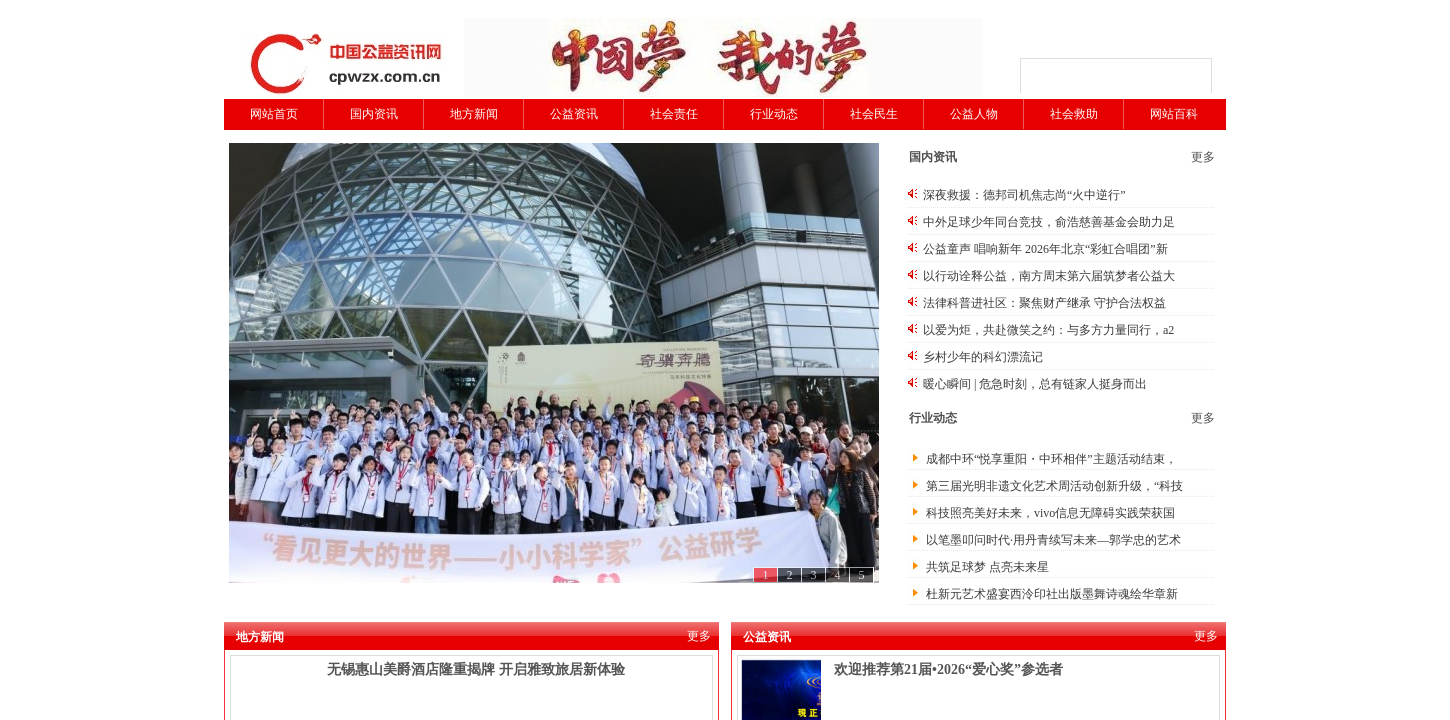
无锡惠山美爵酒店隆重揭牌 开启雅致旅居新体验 (476, 669)
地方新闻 (474, 114)
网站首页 (274, 114)
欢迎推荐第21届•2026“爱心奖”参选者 (948, 669)
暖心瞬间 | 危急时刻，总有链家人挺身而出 (1035, 384)
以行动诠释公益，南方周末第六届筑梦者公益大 (1049, 276)
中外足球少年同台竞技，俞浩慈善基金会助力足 (1049, 222)
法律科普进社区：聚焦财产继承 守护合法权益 (1044, 303)
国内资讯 (374, 114)
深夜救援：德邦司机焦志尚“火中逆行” (1024, 195)
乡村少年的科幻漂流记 (983, 357)
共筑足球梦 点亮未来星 (987, 567)
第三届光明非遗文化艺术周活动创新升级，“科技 (1054, 486)
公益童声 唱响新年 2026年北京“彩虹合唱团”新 (1045, 249)
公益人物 (974, 114)
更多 (1203, 157)
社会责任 (674, 114)
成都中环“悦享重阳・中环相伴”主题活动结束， (1051, 459)
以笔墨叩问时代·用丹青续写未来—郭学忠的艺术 (1053, 540)
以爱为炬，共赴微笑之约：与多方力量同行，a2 (1048, 330)
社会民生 (874, 114)
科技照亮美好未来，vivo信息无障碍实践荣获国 (1050, 513)
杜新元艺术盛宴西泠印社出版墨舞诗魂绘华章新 (1052, 594)
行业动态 (774, 114)
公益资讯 (574, 114)
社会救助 (1074, 114)
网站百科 (1174, 114)
